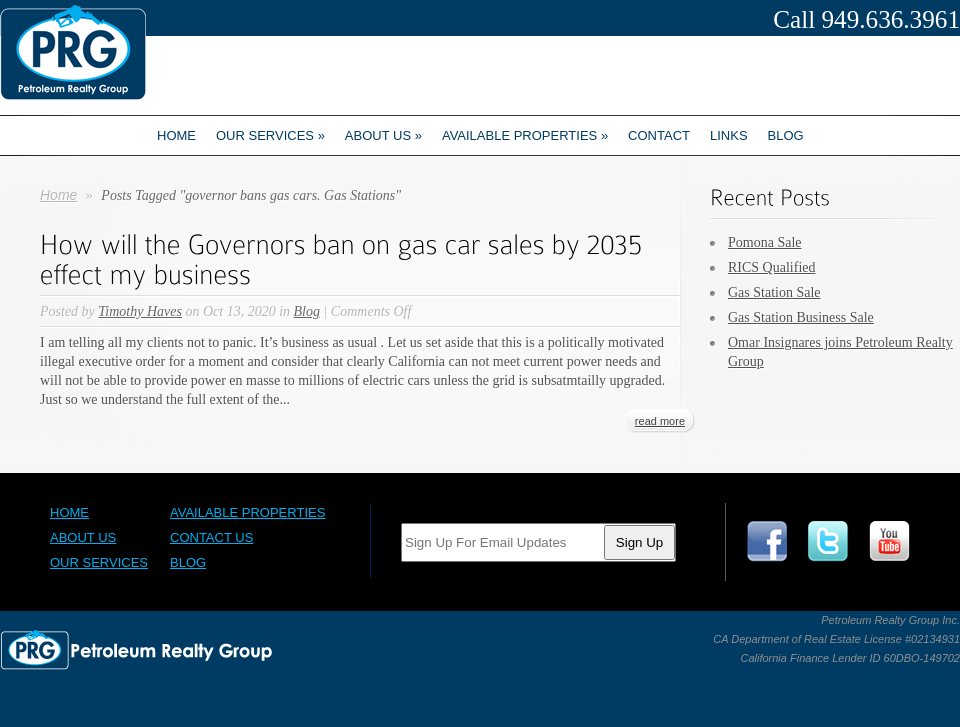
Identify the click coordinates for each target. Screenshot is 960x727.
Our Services (270, 135)
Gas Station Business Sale (801, 317)
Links (729, 135)
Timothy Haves (140, 311)
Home (176, 135)
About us (383, 135)
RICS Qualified (772, 267)
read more (660, 421)
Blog (786, 135)
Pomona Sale (765, 242)
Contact (659, 135)
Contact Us (211, 537)
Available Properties (525, 135)
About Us (83, 537)
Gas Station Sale (774, 292)
